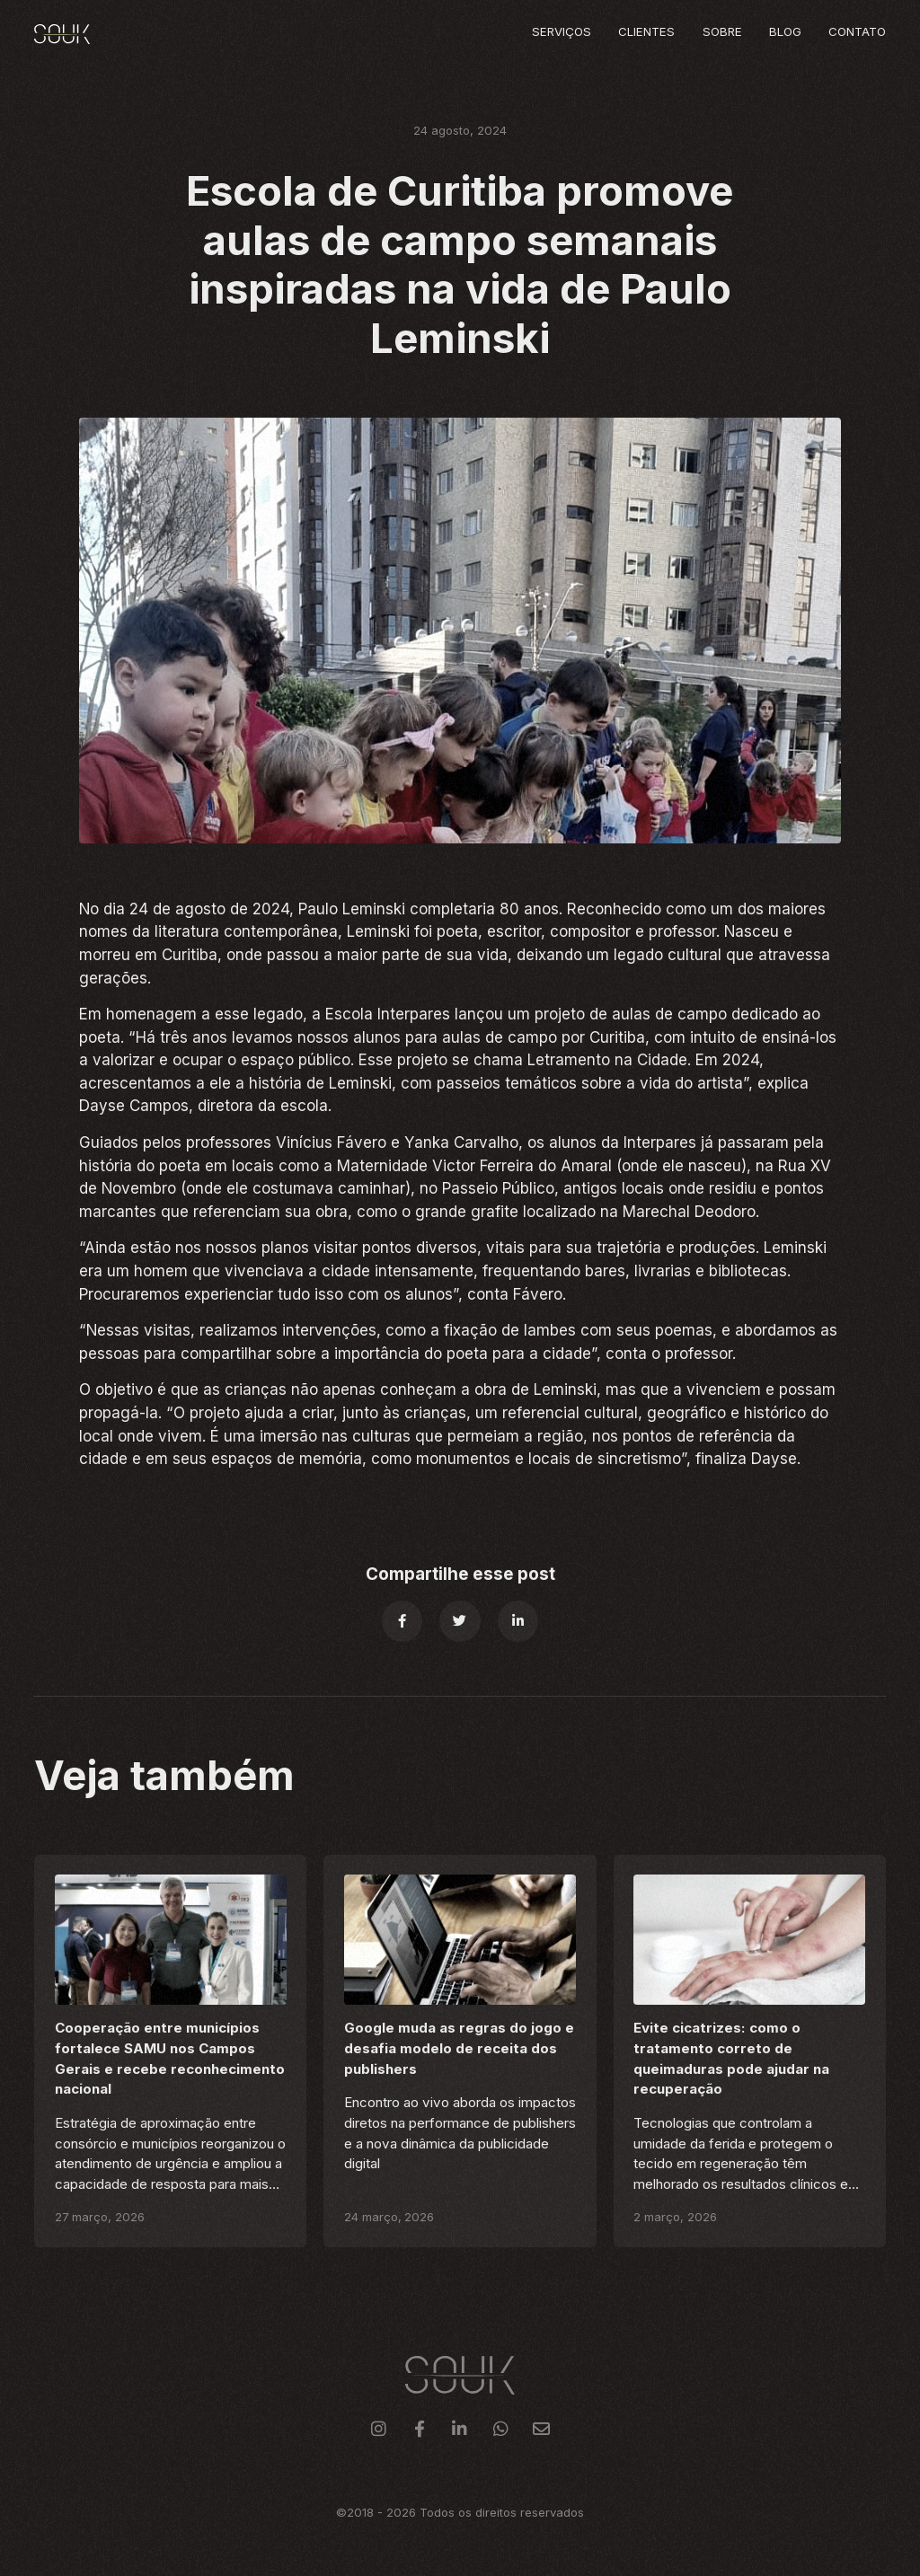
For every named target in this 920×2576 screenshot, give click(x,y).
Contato (857, 31)
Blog (785, 31)
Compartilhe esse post (460, 1574)
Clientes (646, 31)
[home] (62, 33)
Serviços (561, 31)
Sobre (722, 31)
